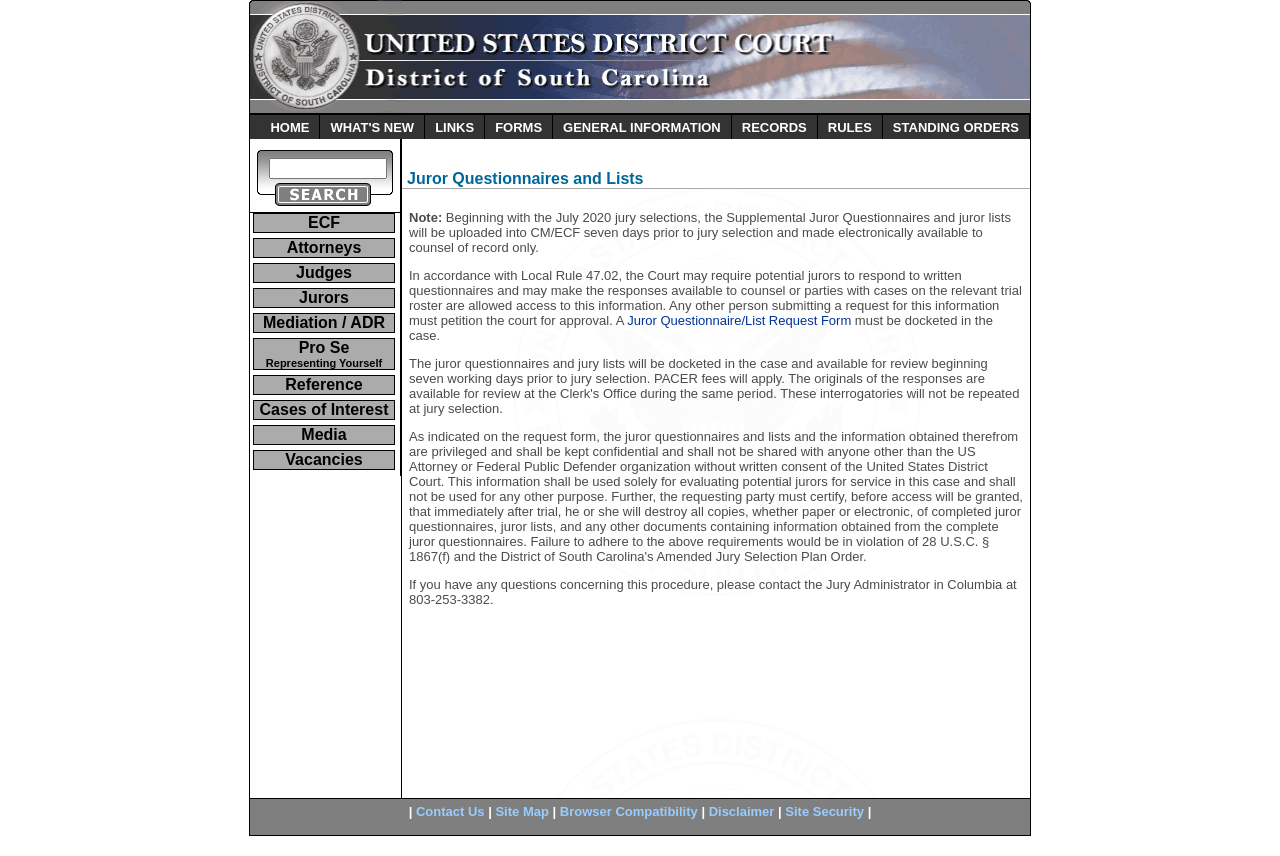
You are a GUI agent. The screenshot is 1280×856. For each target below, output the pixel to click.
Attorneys (324, 247)
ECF (324, 222)
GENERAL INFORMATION (642, 127)
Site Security (824, 811)
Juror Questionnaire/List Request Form (739, 320)
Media (323, 434)
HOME (289, 127)
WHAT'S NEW (372, 127)
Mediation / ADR (324, 322)
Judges (324, 272)
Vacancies (323, 459)
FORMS (518, 127)
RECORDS (774, 127)
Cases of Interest (324, 409)
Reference (323, 384)
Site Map (521, 811)
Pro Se (324, 354)
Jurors (324, 297)
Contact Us (450, 811)
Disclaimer (742, 811)
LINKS (454, 127)
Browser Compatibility (629, 811)
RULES (850, 127)
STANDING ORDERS (956, 127)
